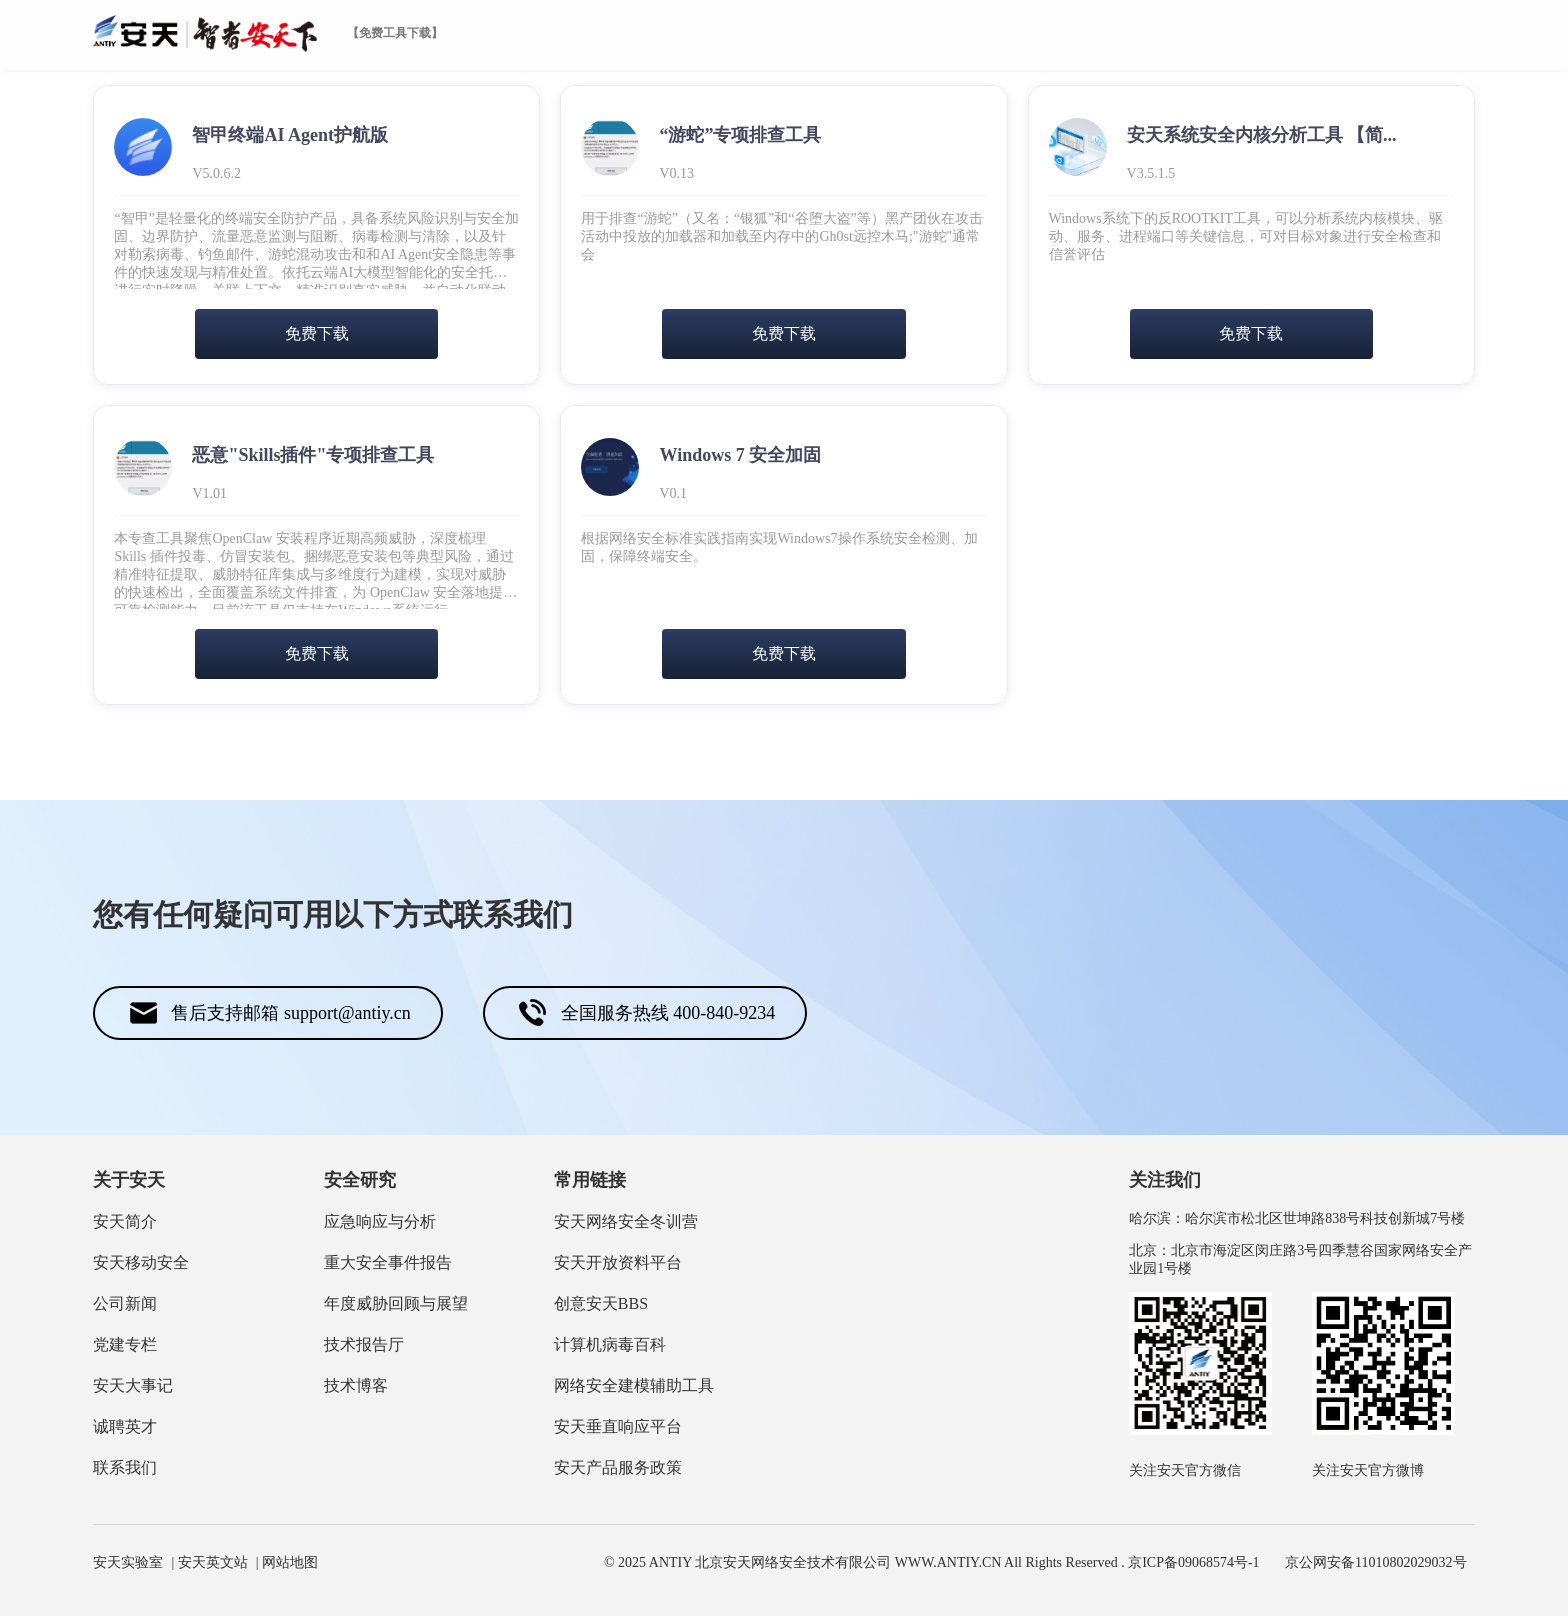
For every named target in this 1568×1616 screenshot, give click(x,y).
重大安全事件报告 (388, 1262)
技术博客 (356, 1385)
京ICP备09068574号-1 (1193, 1562)
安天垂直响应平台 (618, 1426)
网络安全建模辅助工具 (634, 1385)
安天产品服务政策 (618, 1467)
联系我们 (125, 1467)
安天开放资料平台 (618, 1262)
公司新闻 (125, 1303)
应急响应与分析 (380, 1221)
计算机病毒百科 (610, 1344)
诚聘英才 (125, 1426)
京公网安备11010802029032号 (1375, 1562)
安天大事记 (133, 1385)
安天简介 (125, 1221)
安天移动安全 (141, 1262)
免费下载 (317, 333)
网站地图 (290, 1562)
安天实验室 (128, 1562)
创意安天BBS (601, 1303)
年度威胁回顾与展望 (396, 1303)
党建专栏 (125, 1344)
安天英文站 (213, 1562)
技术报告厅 (364, 1344)
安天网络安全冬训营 (626, 1221)
